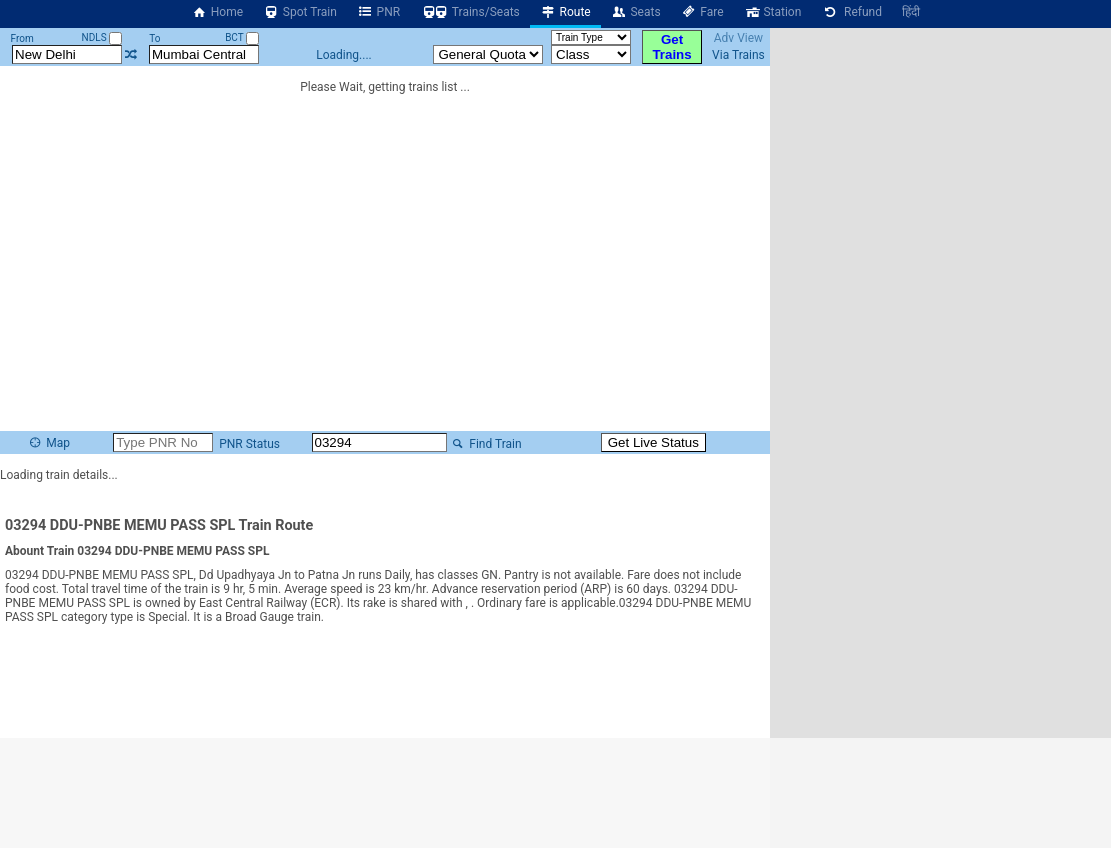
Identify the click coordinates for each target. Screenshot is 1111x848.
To (154, 38)
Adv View (738, 38)
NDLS (102, 37)
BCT (242, 37)
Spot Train (300, 12)
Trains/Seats (470, 12)
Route (565, 12)
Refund (851, 12)
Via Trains (738, 55)
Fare (702, 12)
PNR (378, 12)
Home (217, 12)
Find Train (486, 444)
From (22, 38)
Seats (636, 12)
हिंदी (911, 12)
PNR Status (248, 444)
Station (773, 12)
